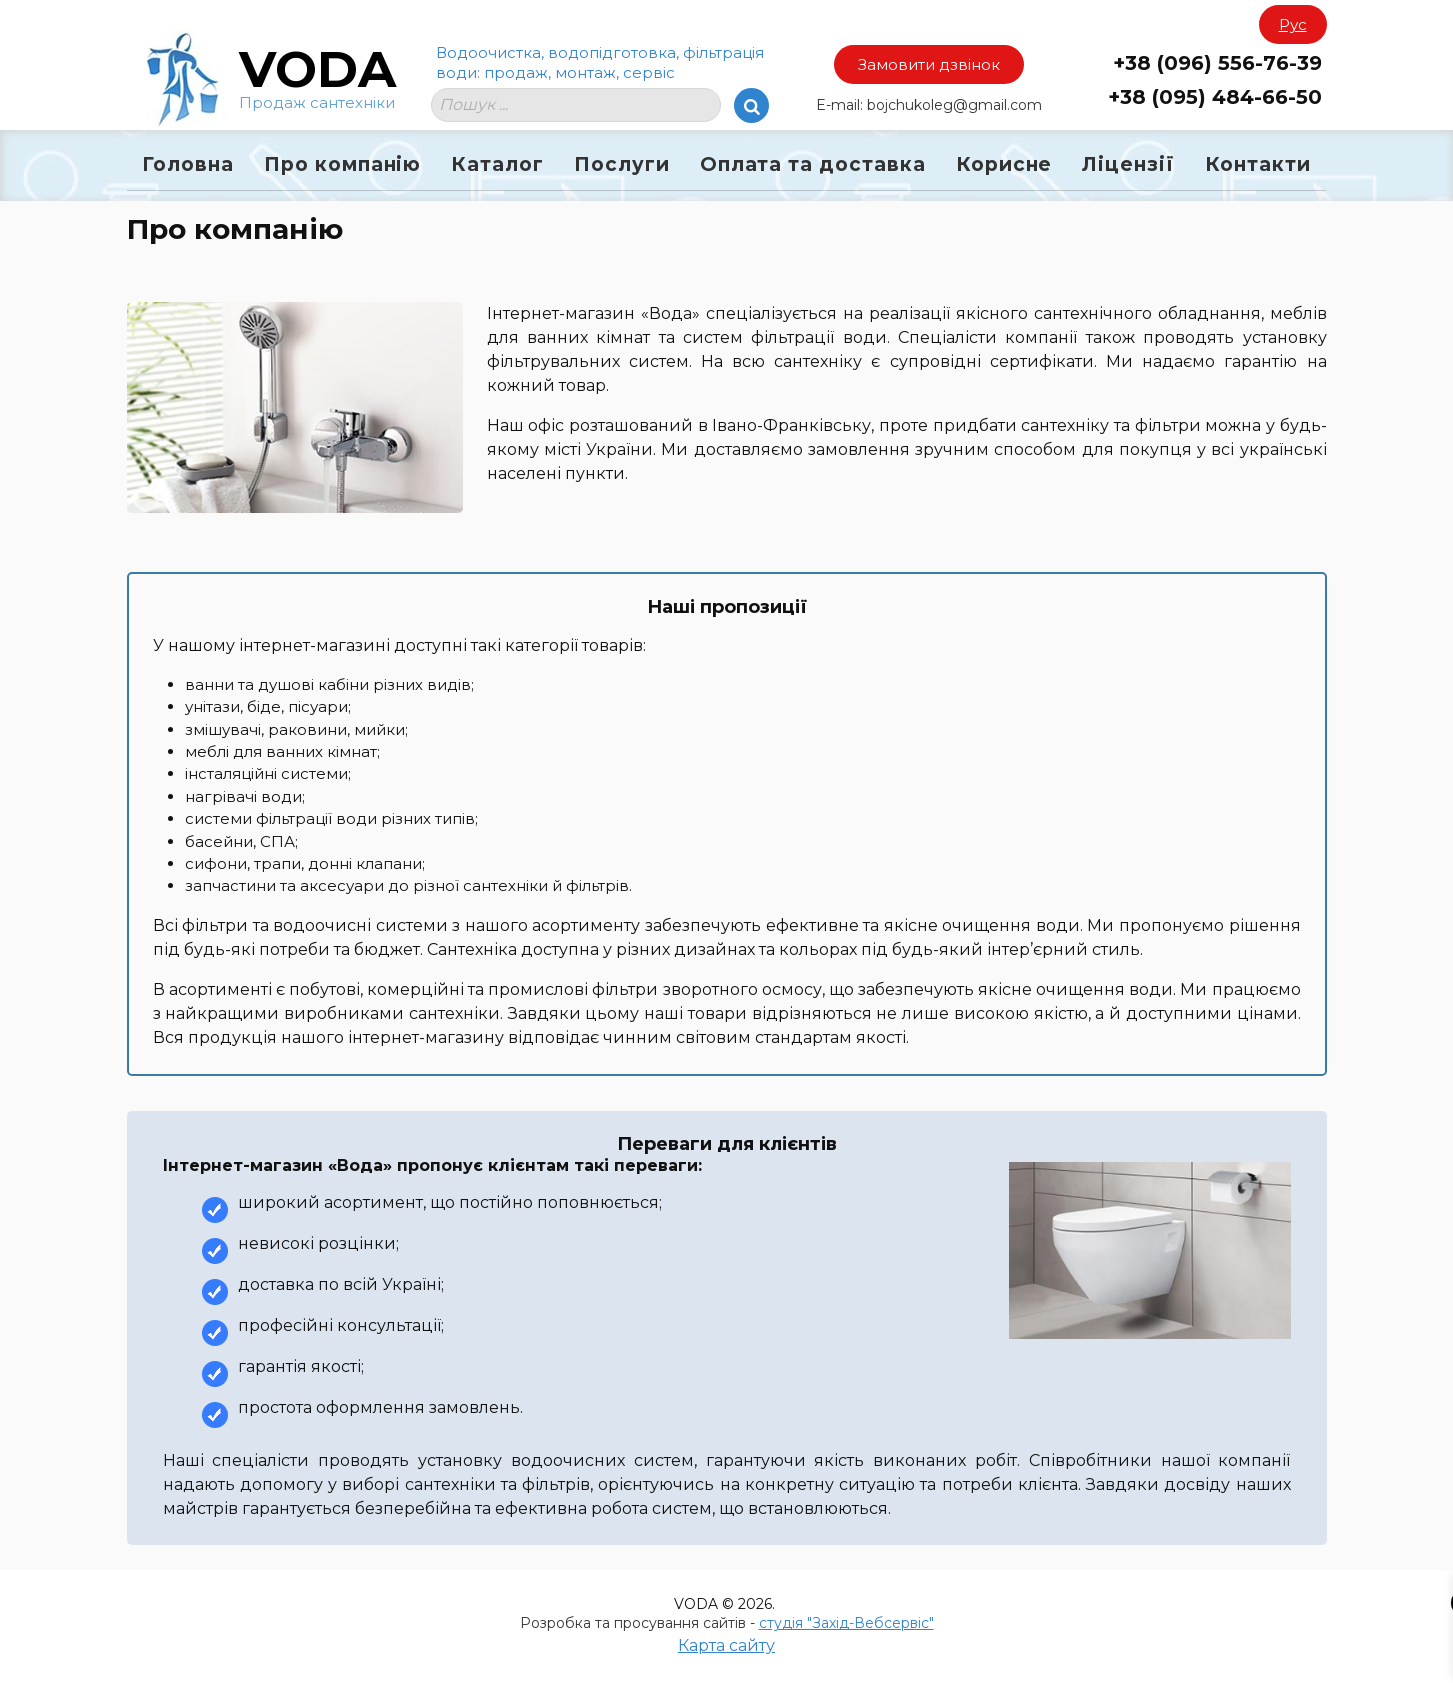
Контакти (1258, 164)
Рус (1293, 24)
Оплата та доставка (813, 164)
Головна (188, 164)
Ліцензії (1128, 164)
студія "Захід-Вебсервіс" (846, 1623)
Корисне (1004, 164)
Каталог (497, 164)
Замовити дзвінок (929, 64)
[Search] (751, 105)
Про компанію (342, 164)
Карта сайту (726, 1645)
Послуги (622, 164)
